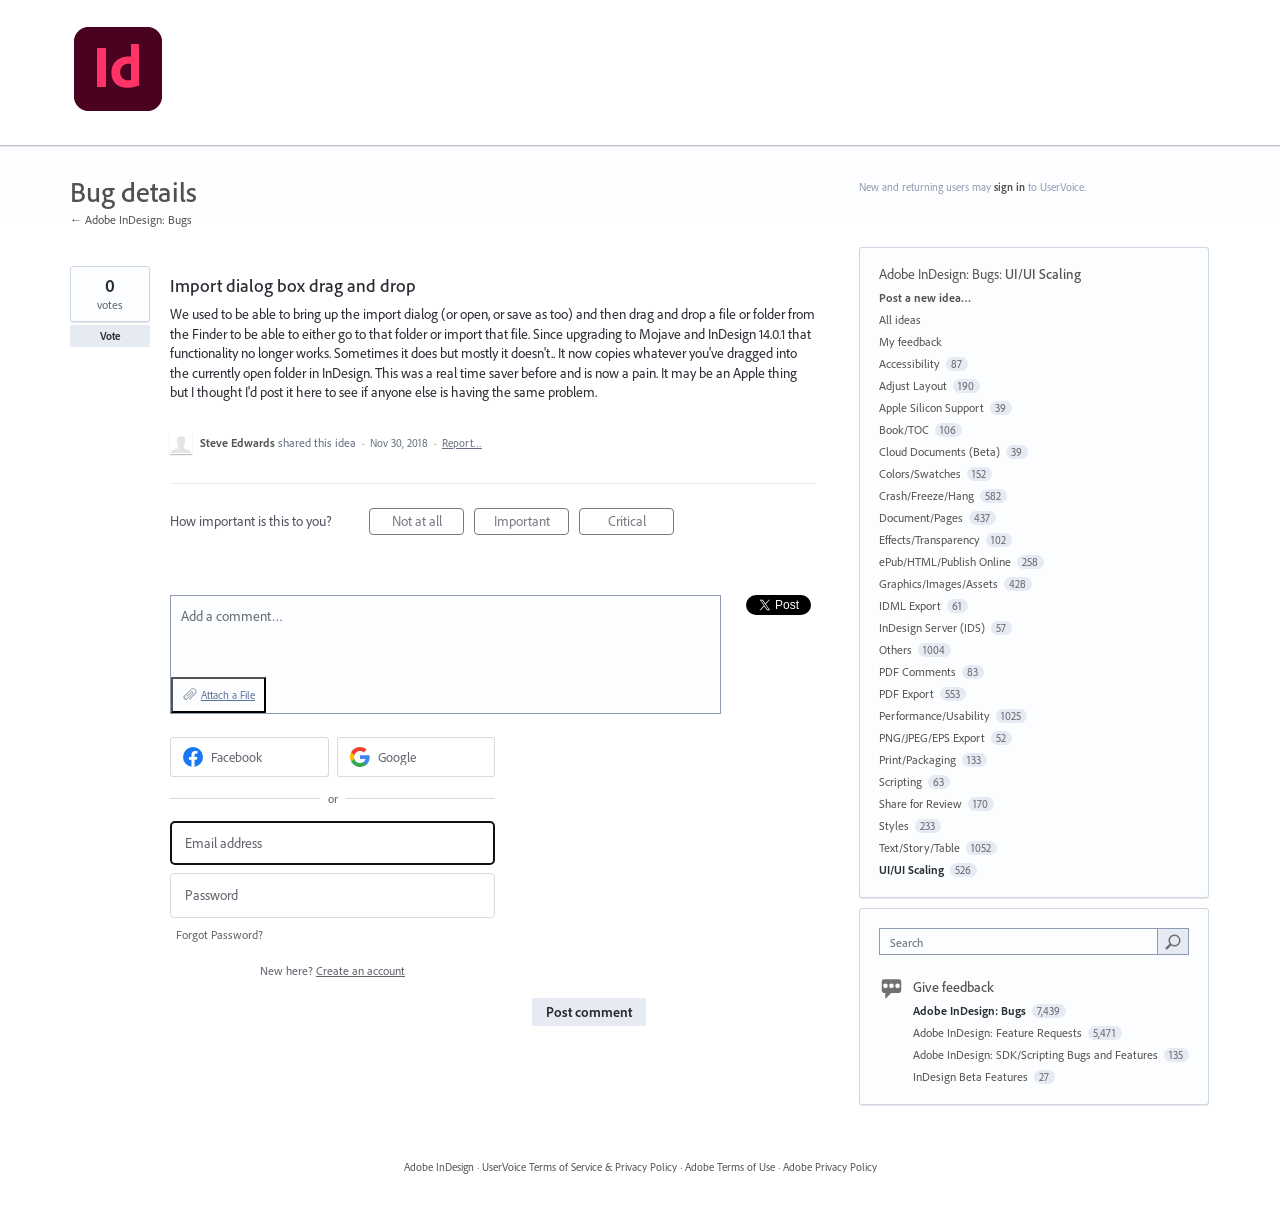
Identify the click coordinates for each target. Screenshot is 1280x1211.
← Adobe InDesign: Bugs (131, 219)
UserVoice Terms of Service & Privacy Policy (579, 1167)
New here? (332, 970)
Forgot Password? (219, 934)
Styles (894, 825)
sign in (1009, 187)
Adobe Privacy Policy (830, 1167)
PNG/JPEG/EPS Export (932, 737)
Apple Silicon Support (931, 407)
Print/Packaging (917, 759)
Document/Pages (921, 517)
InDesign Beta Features (972, 1076)
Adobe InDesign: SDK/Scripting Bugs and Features (1037, 1054)
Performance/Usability (934, 715)
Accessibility (909, 363)
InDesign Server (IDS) (932, 627)
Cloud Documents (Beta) (939, 451)
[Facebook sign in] (249, 757)
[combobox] (1023, 941)
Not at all (428, 523)
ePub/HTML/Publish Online (945, 561)
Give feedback (953, 987)
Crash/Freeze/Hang (926, 495)
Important (532, 523)
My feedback (910, 341)
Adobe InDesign (439, 1167)
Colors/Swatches (920, 473)
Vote (110, 336)
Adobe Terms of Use (730, 1167)
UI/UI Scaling (1043, 274)
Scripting (900, 781)
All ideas (900, 319)
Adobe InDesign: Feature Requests (999, 1032)
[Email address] (332, 843)
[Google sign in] (416, 757)
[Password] (332, 895)
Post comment (589, 1012)
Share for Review (920, 803)
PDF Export (906, 693)
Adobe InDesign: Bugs (939, 274)
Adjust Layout (913, 385)
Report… (462, 443)
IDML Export (910, 605)
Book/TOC (904, 429)
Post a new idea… (925, 297)
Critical (641, 523)
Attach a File (228, 695)
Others (895, 649)
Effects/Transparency (929, 539)
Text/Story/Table (919, 847)
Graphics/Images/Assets (938, 583)
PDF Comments (917, 671)
